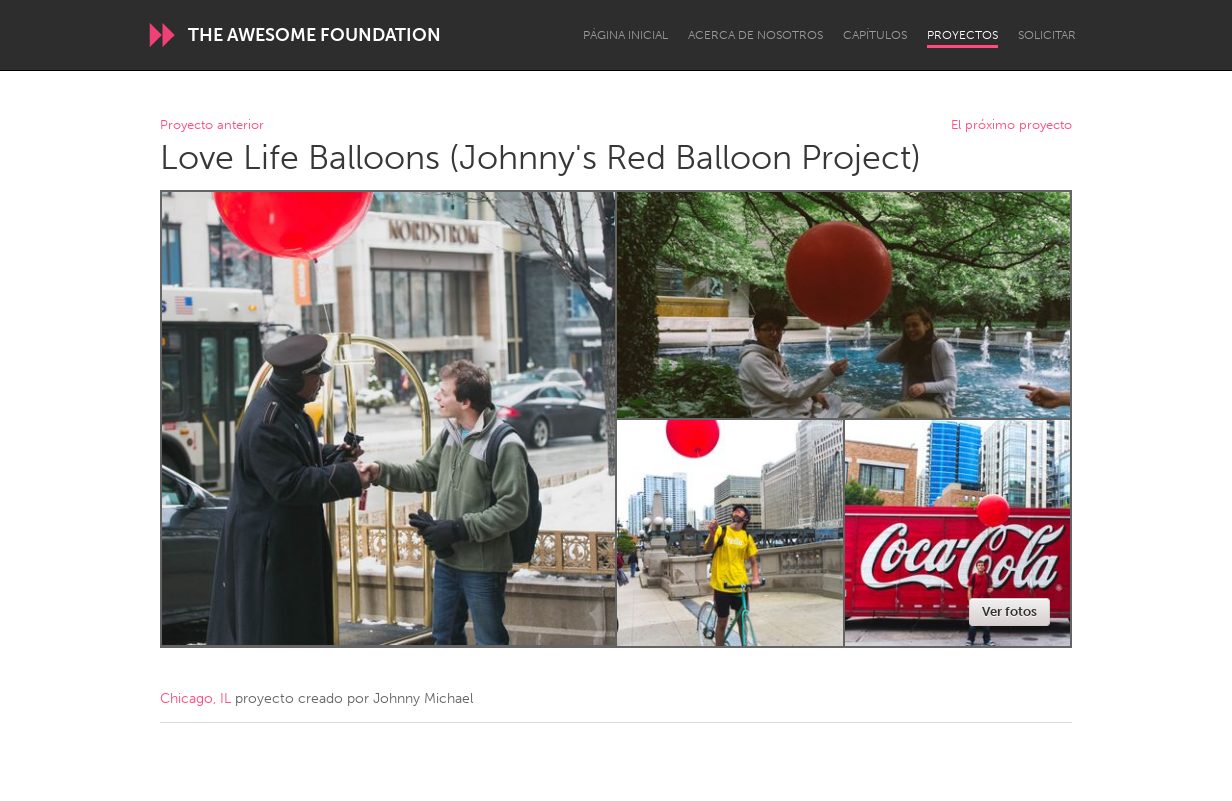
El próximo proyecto (1011, 125)
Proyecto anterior (212, 125)
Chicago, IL (195, 698)
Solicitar (1047, 35)
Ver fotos (1009, 611)
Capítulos (875, 35)
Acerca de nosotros (755, 35)
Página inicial (625, 35)
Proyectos (962, 35)
